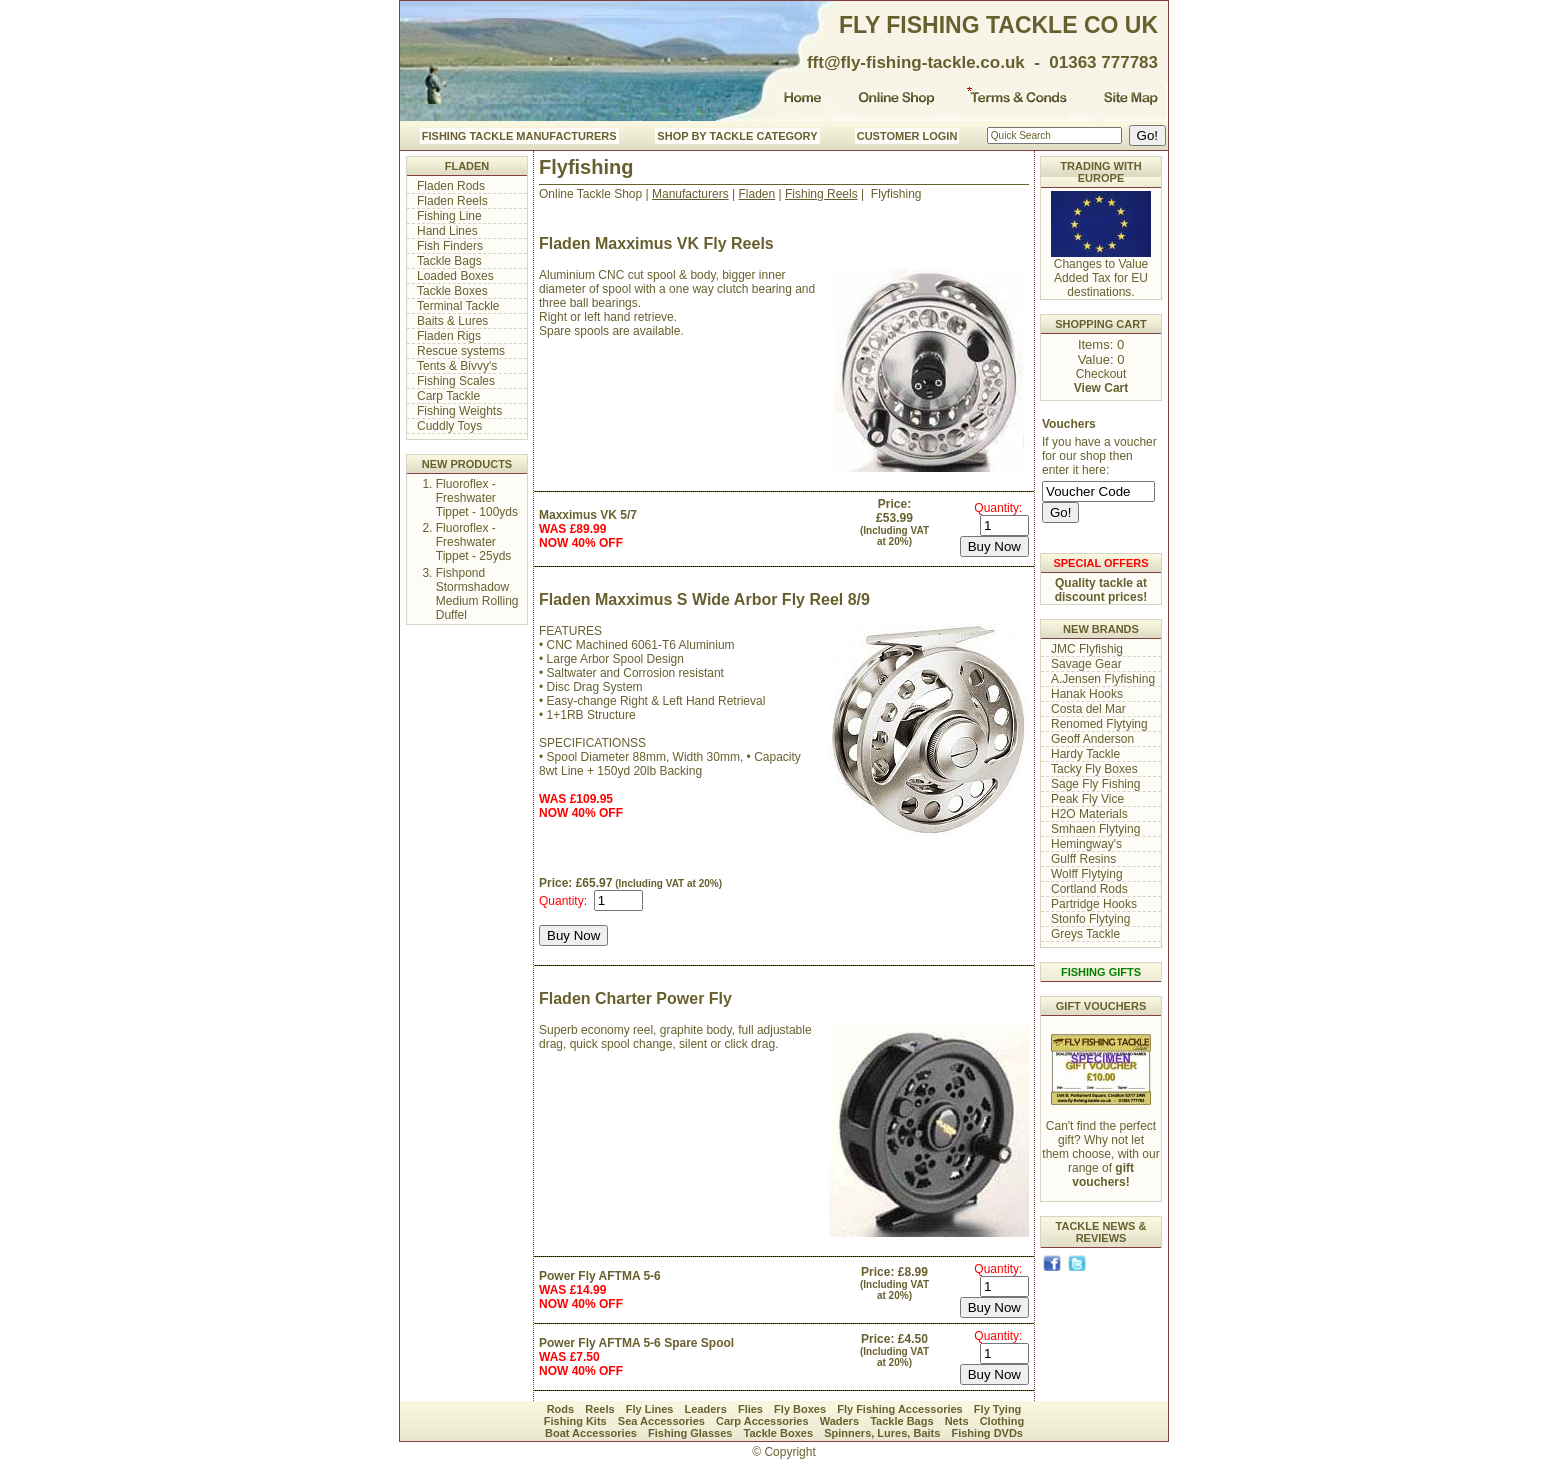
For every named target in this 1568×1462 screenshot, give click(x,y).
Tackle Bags (449, 261)
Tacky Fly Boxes (1094, 769)
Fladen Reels (452, 201)
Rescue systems (461, 351)
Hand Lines (447, 231)
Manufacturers (690, 194)
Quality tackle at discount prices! (1101, 590)
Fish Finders (450, 246)
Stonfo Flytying (1090, 919)
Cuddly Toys (449, 426)
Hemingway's (1086, 844)
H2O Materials (1089, 814)
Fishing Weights (459, 411)
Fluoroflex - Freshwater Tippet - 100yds (477, 498)
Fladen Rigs (449, 336)
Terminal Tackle (458, 306)
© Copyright (784, 1452)
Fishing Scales (456, 381)
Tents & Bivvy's (457, 366)
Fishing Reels (821, 194)
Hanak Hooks (1087, 694)
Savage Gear (1086, 664)
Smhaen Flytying (1095, 829)
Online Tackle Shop (590, 194)
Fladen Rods (451, 186)
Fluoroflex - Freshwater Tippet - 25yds (474, 542)
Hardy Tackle (1085, 754)
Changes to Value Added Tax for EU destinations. (1101, 272)
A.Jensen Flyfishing (1103, 679)
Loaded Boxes (455, 276)
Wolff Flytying (1087, 874)
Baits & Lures (452, 321)
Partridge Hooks (1094, 904)
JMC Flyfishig (1087, 649)
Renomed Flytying (1099, 724)
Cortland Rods (1089, 889)
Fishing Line (449, 216)
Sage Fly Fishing (1095, 784)
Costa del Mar (1088, 709)
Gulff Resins (1083, 859)
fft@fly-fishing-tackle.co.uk (916, 62)
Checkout (1101, 374)
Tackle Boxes (452, 291)
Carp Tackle (448, 396)
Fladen (756, 194)
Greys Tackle (1085, 934)
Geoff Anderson (1092, 739)
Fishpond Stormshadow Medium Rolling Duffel (477, 594)
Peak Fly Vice (1087, 799)
